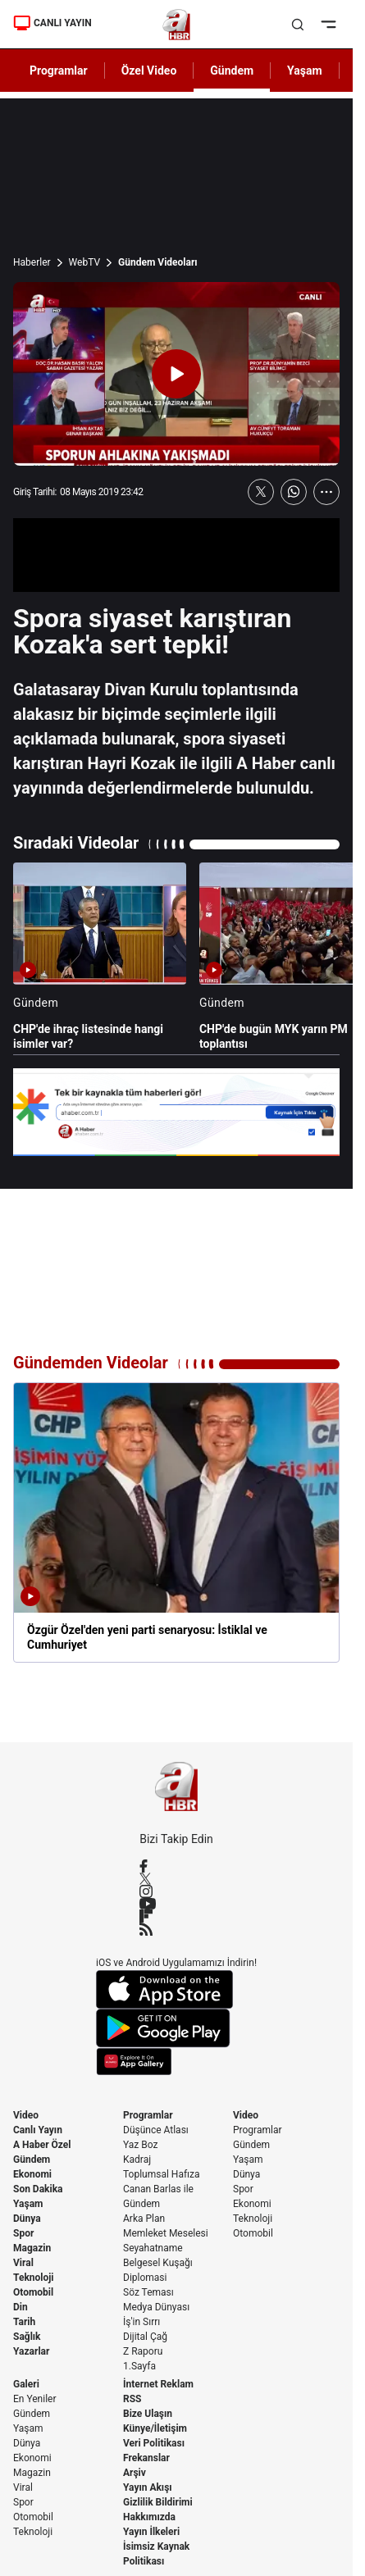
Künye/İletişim (155, 2428)
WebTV (84, 262)
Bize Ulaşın (147, 2413)
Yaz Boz (140, 2144)
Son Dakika (38, 2189)
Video (26, 2115)
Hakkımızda (149, 2517)
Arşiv (134, 2472)
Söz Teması (148, 2292)
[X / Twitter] (176, 1879)
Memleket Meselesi (165, 2233)
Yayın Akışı (147, 2487)
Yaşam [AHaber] (304, 70)
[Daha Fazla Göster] (326, 492)
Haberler (32, 262)
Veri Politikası (154, 2443)
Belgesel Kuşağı (158, 2263)
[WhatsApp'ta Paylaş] (294, 492)
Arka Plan (144, 2218)
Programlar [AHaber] (59, 70)
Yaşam (28, 2204)
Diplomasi (145, 2277)
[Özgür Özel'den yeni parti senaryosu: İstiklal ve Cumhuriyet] (176, 1522)
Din (20, 2307)
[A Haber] (176, 24)
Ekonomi (32, 2174)
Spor (23, 2233)
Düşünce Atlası (156, 2130)
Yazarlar (31, 2351)
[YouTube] (176, 1903)
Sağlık (27, 2336)
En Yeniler (35, 2399)
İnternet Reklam (158, 2384)
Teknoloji (33, 2277)
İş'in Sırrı (141, 2322)
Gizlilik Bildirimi (158, 2502)
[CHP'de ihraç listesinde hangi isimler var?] (99, 956)
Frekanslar (146, 2458)
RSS (132, 2399)
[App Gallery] (176, 2061)
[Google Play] (176, 2028)
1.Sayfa (139, 2366)
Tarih (24, 2322)
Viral (23, 2263)
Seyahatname (153, 2248)
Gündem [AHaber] (231, 70)
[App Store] (176, 1989)
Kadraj (137, 2159)
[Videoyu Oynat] (176, 373)
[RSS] (176, 1929)
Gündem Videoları (158, 262)
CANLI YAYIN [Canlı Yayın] (52, 23)
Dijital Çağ (145, 2336)
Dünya (27, 2218)
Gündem (31, 2159)
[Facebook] (176, 1866)
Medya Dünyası (156, 2307)
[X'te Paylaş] (261, 492)
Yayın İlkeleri (151, 2531)
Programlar (148, 2115)
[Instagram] (176, 1891)
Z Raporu (142, 2351)
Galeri (26, 2384)
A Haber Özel (42, 2144)
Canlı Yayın (37, 2130)
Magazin (32, 2248)
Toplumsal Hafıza (161, 2174)
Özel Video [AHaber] (149, 70)
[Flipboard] (176, 1916)
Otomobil (33, 2292)
